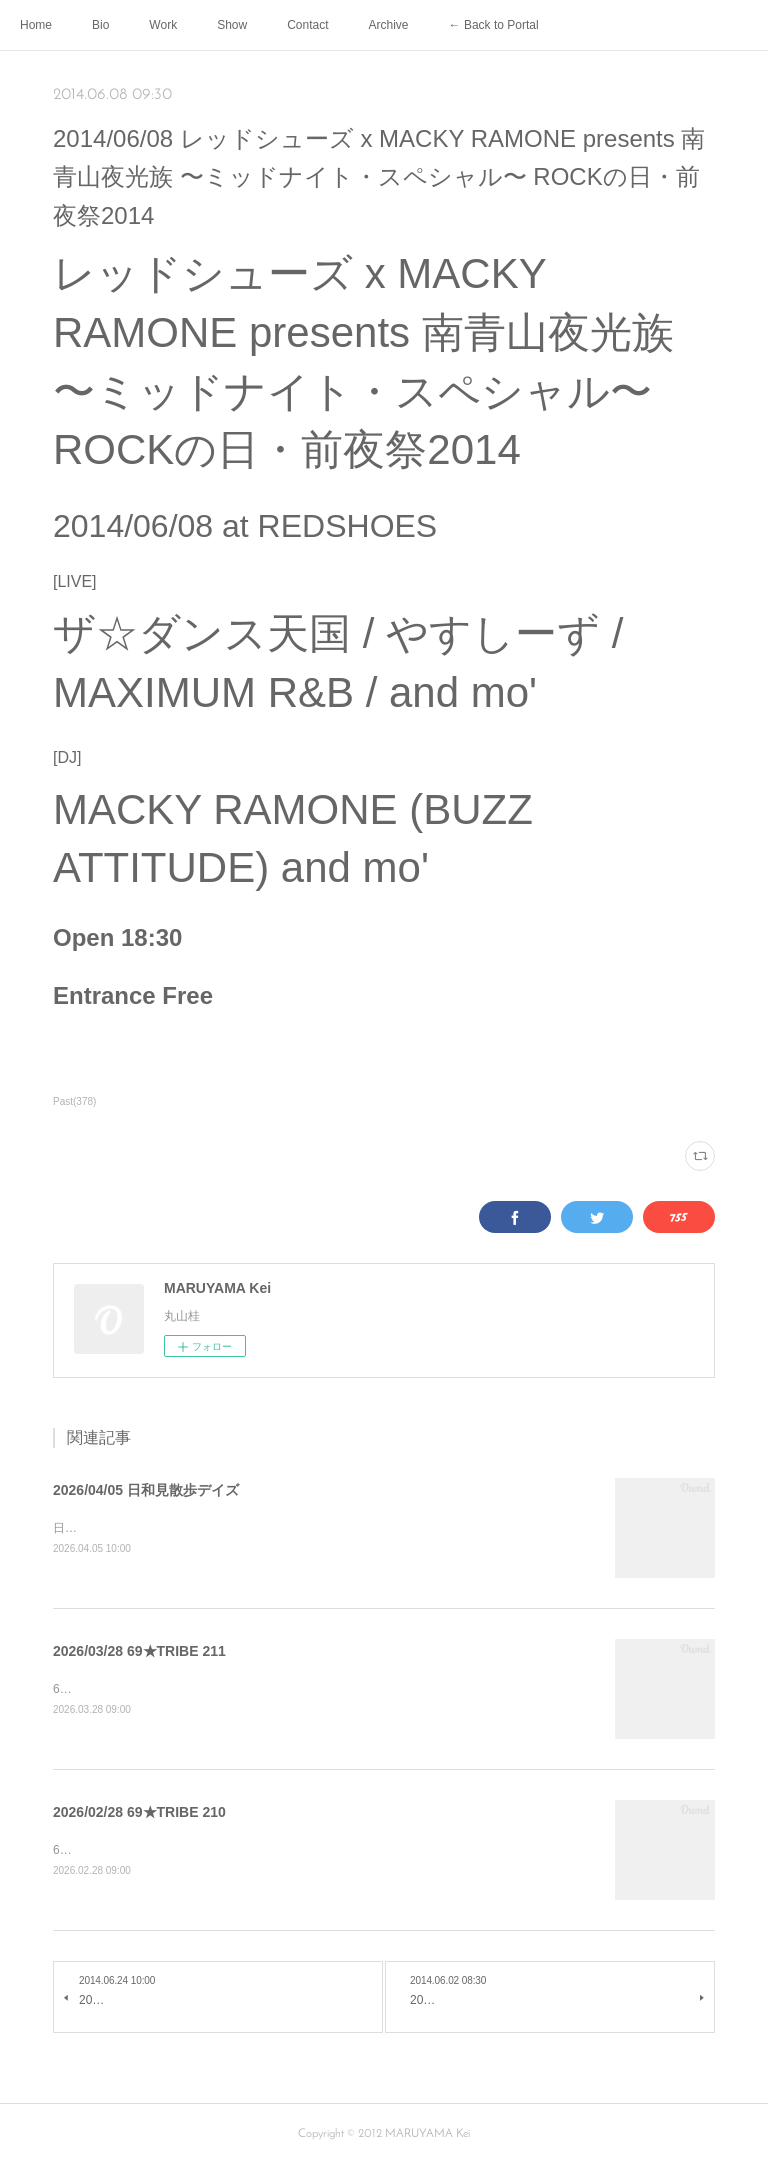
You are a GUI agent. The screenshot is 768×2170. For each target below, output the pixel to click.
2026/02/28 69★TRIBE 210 (139, 1815)
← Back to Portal (494, 25)
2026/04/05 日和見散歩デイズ (146, 1490)
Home (36, 25)
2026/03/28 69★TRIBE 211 (139, 1652)
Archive (389, 25)
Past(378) (74, 1101)
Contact (307, 25)
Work (163, 25)
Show (232, 25)
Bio (100, 25)
